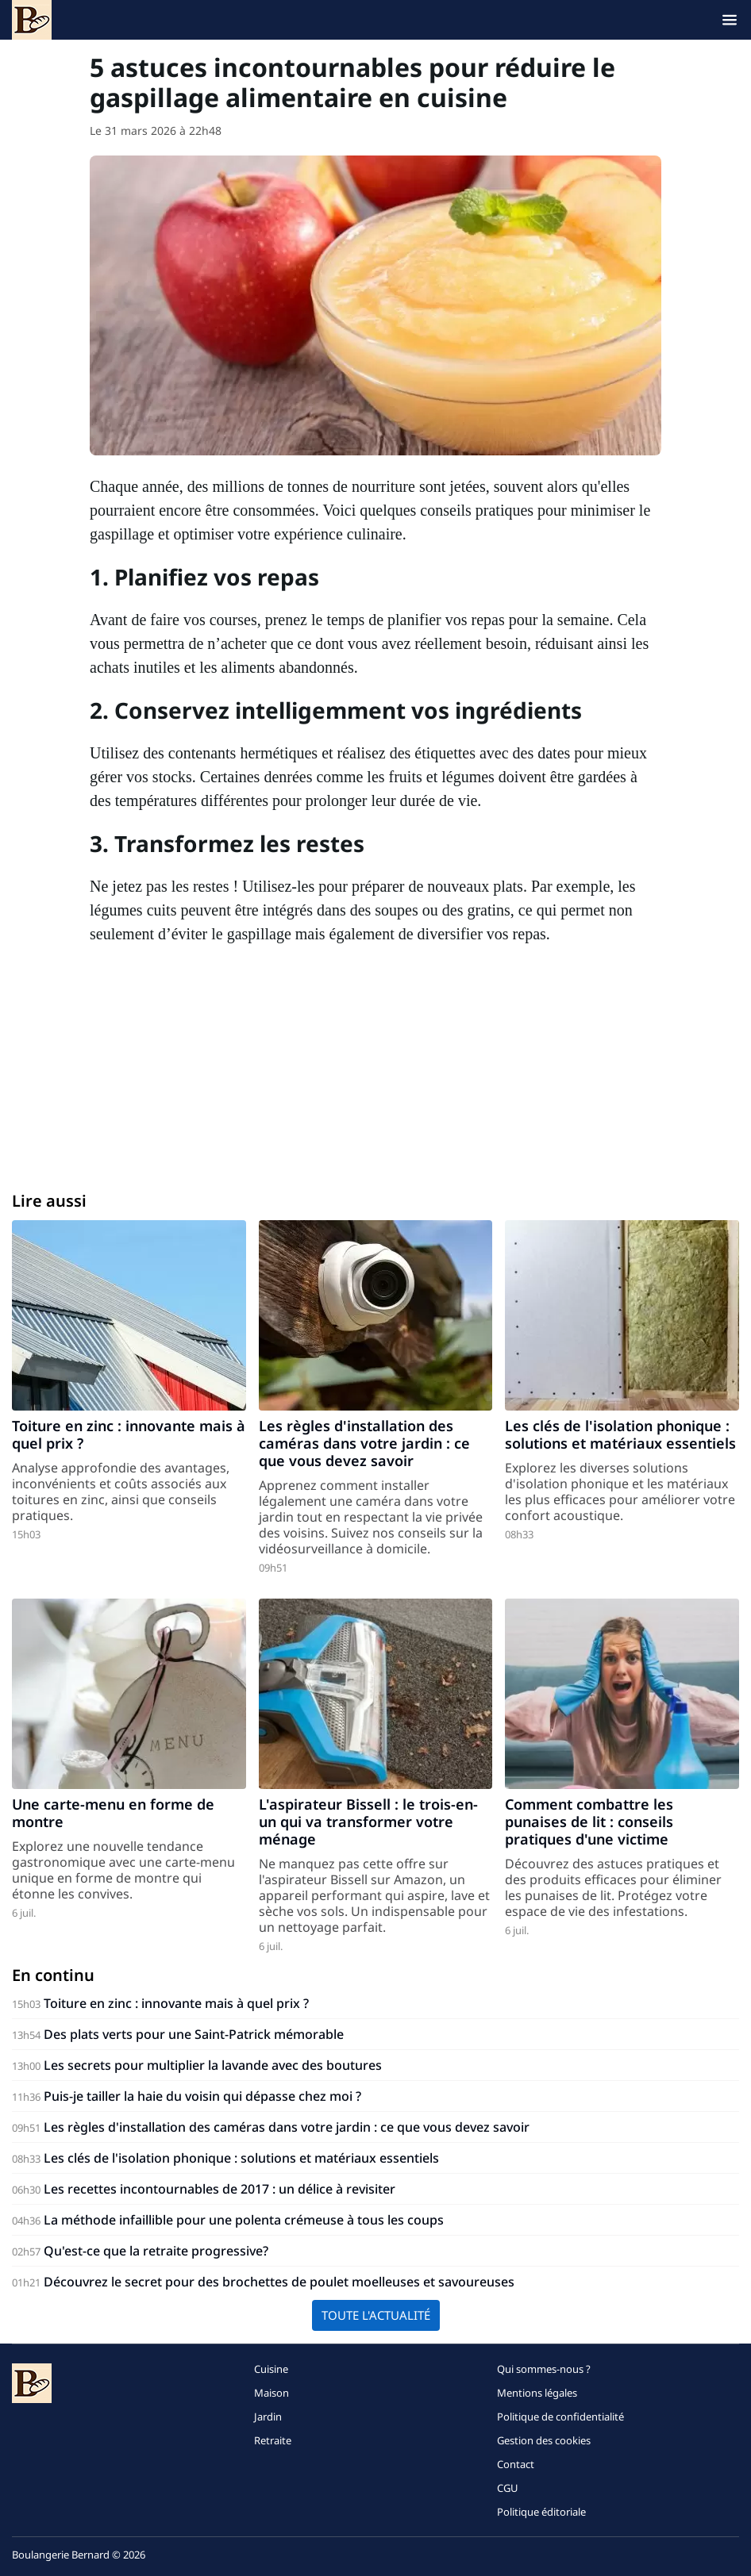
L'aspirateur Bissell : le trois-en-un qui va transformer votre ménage (368, 1821)
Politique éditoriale (541, 2512)
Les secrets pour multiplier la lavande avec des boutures (213, 2065)
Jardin (268, 2416)
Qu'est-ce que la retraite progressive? (156, 2250)
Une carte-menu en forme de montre (113, 1812)
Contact (515, 2464)
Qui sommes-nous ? (544, 2369)
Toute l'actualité (376, 2315)
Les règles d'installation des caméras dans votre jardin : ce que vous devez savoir (364, 1443)
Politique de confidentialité (560, 2416)
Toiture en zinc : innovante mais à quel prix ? (128, 1434)
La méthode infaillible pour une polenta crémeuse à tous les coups (244, 2220)
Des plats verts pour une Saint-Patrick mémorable (194, 2034)
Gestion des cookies (544, 2440)
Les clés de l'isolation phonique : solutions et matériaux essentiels (620, 1434)
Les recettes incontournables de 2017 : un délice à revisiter (219, 2189)
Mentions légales (537, 2393)
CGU (507, 2488)
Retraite (272, 2440)
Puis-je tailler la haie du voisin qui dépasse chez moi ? (202, 2096)
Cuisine (271, 2369)
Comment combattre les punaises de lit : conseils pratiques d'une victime (589, 1821)
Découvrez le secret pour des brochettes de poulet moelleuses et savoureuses (279, 2281)
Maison (271, 2393)
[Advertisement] (375, 1065)
